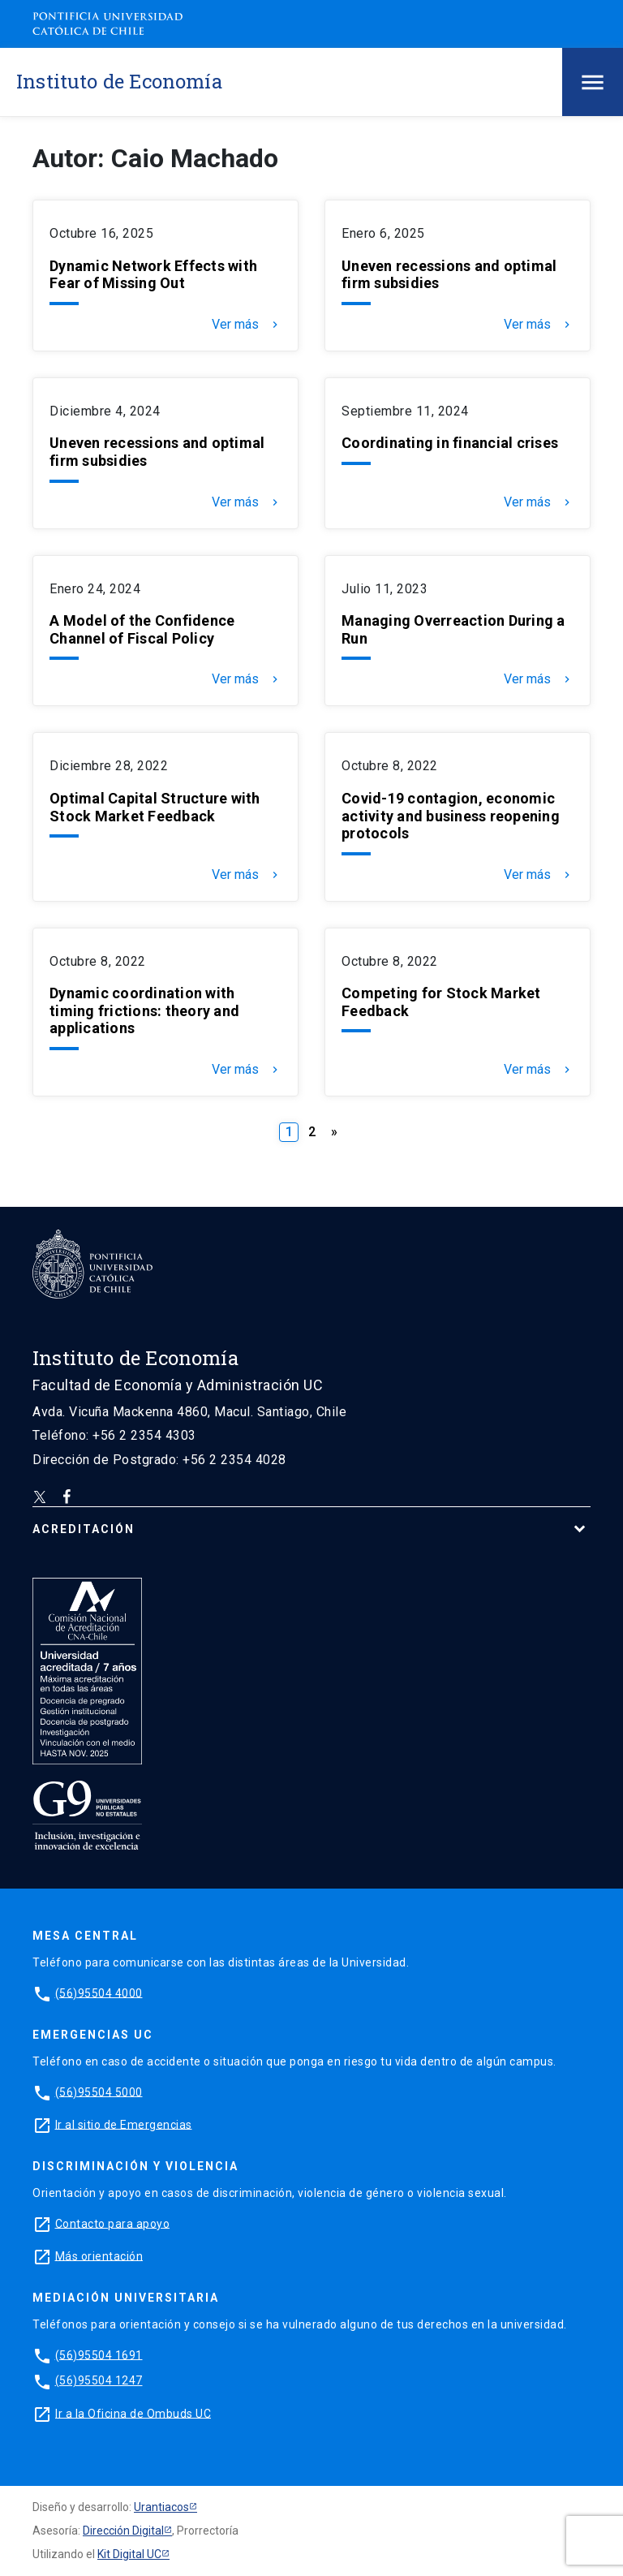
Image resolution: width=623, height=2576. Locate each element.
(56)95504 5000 (99, 2091)
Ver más (246, 324)
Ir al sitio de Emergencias (123, 2123)
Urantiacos (161, 2507)
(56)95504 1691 (99, 2354)
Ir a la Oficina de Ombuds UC (133, 2412)
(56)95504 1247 (99, 2380)
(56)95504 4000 (99, 1992)
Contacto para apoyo (112, 2222)
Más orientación (99, 2255)
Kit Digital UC (129, 2554)
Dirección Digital (123, 2530)
